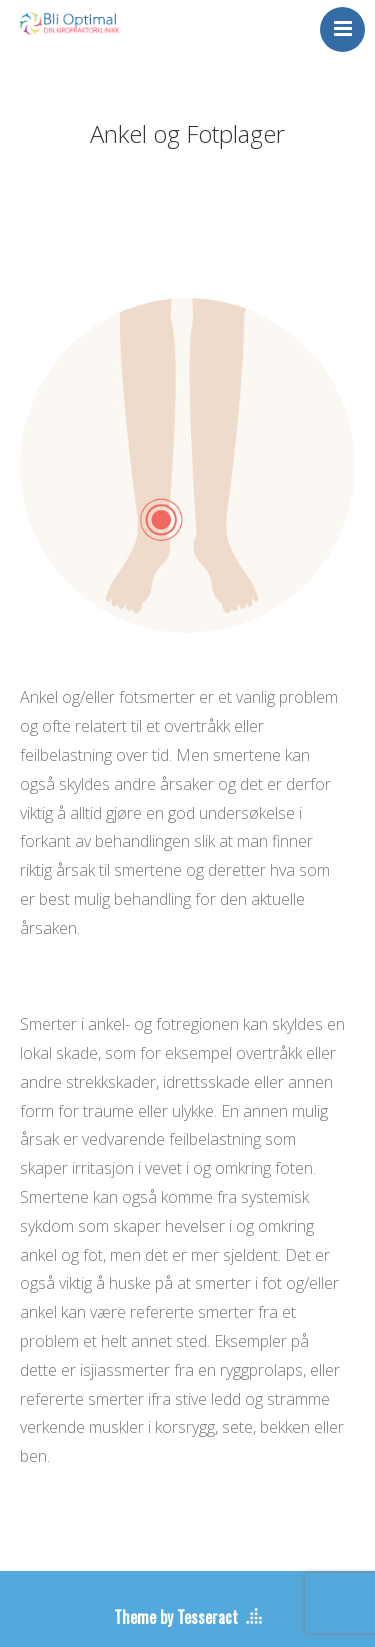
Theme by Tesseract (176, 1617)
